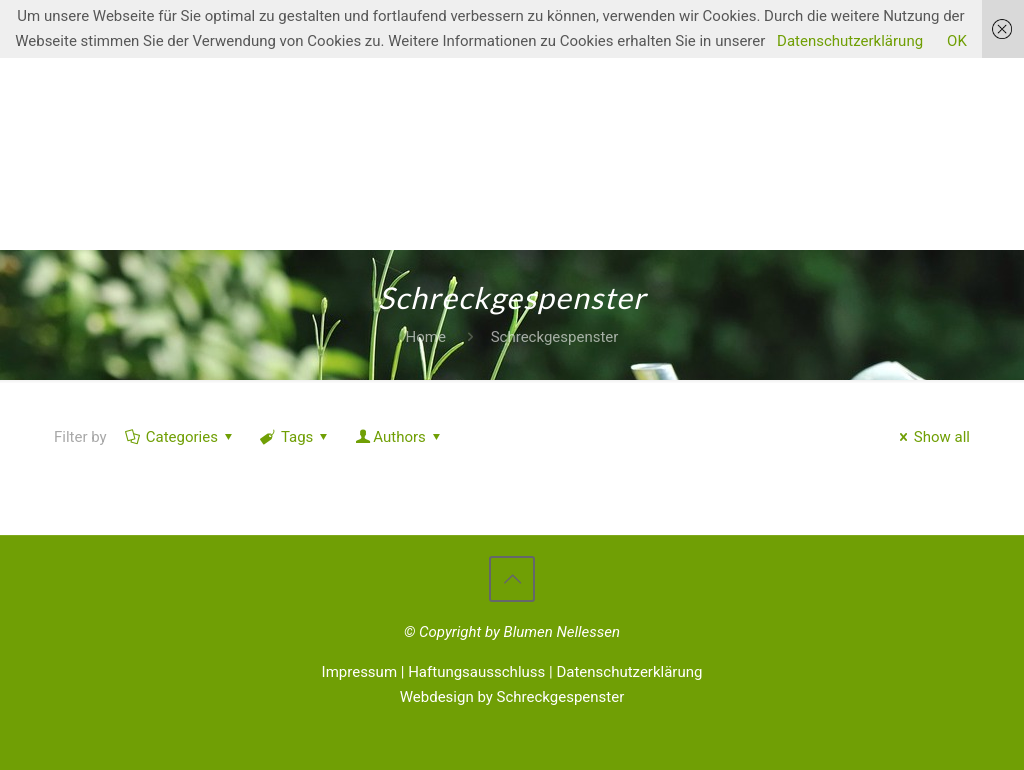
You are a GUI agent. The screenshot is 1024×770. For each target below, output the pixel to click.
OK (957, 41)
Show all (931, 437)
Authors (399, 437)
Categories (180, 437)
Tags (295, 437)
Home (426, 337)
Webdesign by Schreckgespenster (512, 697)
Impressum (359, 672)
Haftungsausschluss (476, 672)
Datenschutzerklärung (629, 672)
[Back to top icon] (512, 579)
